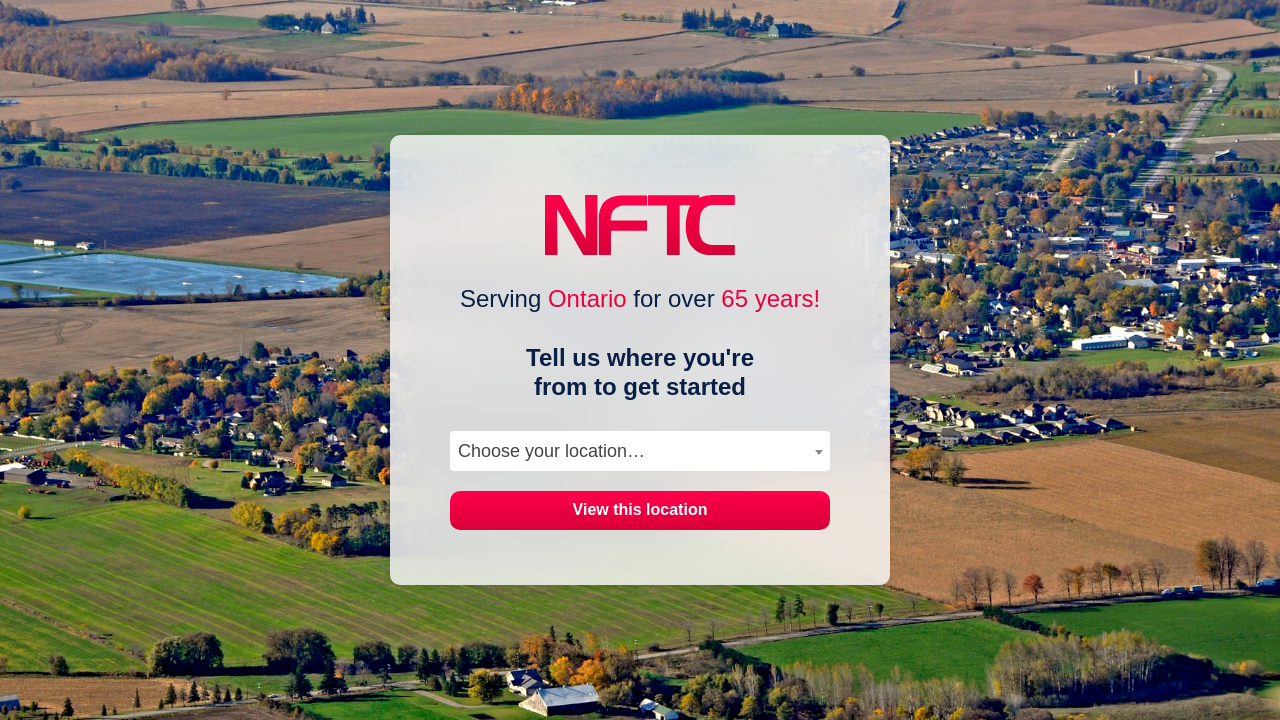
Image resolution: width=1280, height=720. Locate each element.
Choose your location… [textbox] (551, 451)
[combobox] (640, 451)
